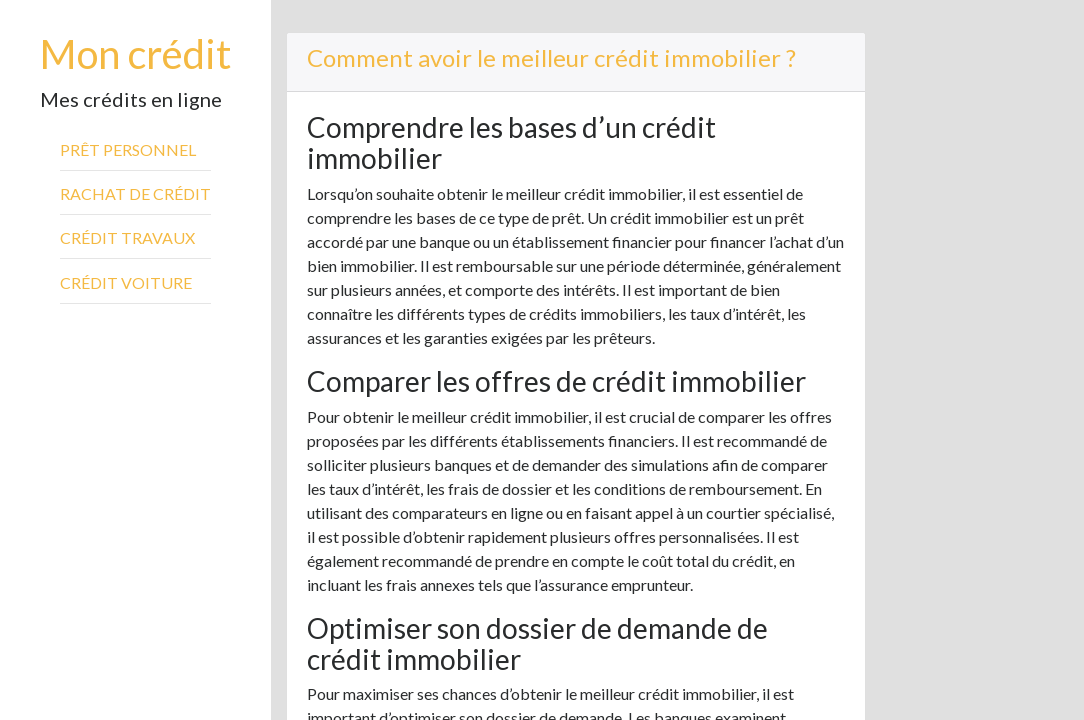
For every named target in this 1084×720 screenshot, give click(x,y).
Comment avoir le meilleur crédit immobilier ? (551, 57)
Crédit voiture (126, 282)
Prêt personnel (128, 149)
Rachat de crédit (135, 193)
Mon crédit (135, 54)
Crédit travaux (127, 237)
